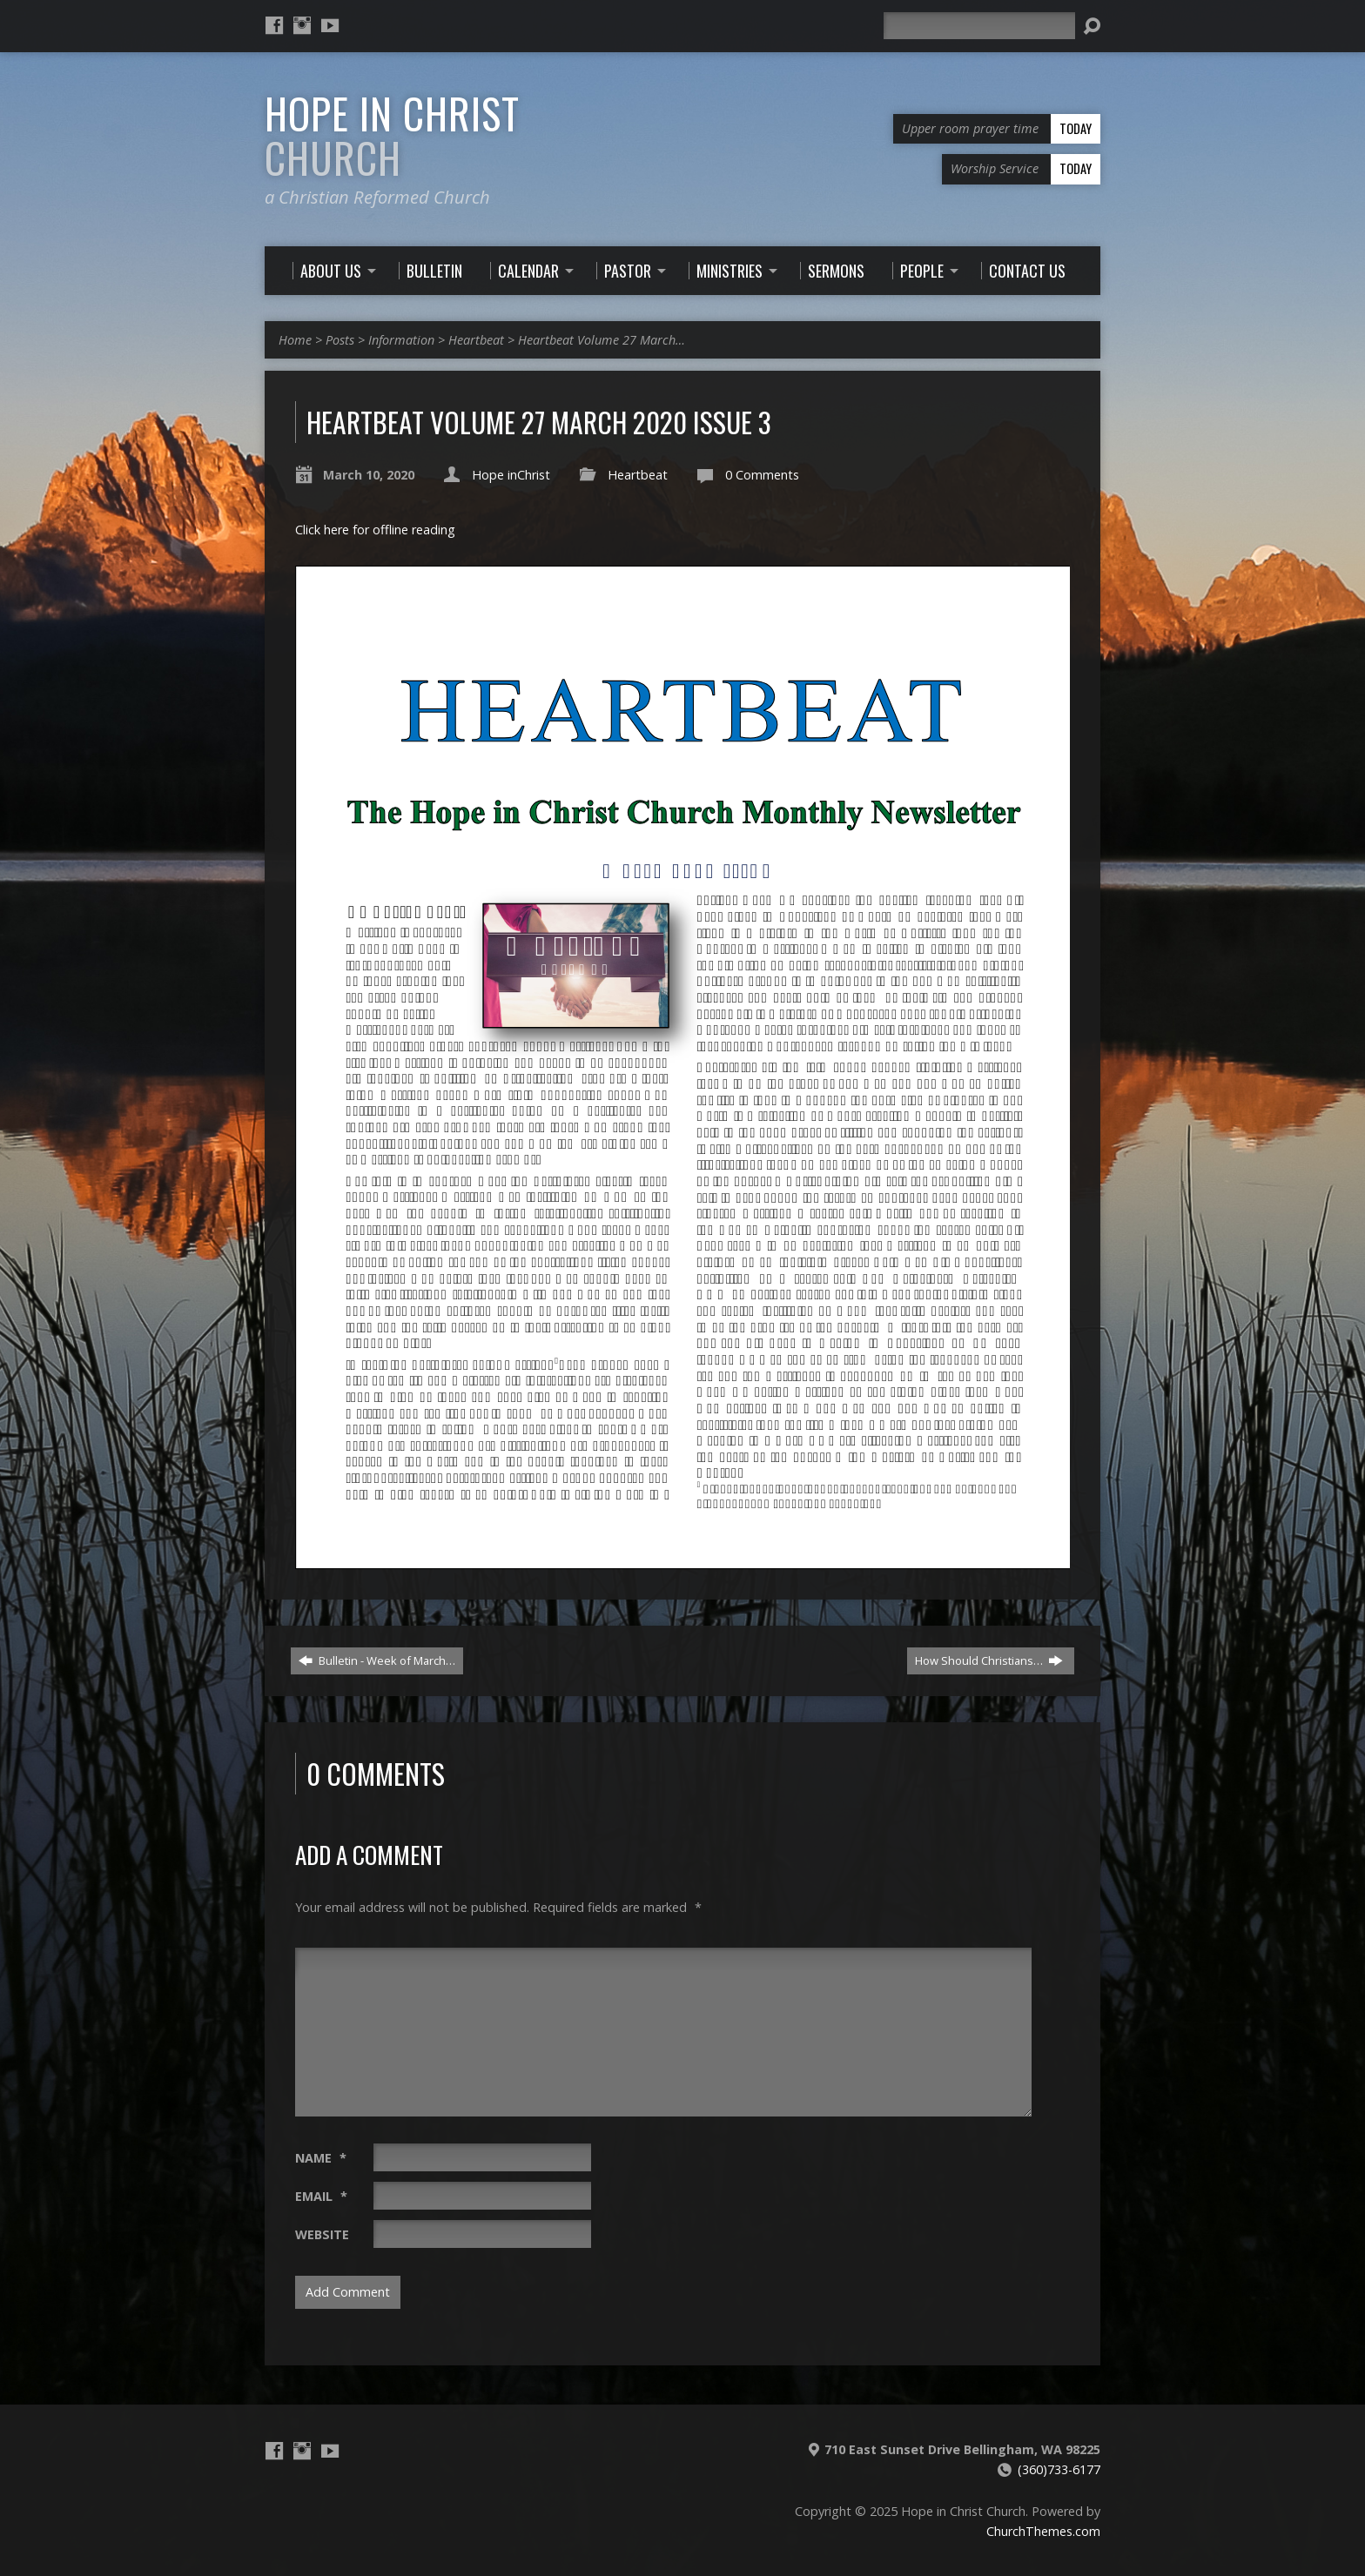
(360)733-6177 (1059, 2469)
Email (321, 2196)
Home (295, 340)
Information (401, 340)
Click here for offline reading (375, 529)
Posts (340, 340)
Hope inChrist (511, 474)
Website (322, 2234)
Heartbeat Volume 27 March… (601, 340)
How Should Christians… (989, 1660)
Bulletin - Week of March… (377, 1660)
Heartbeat (476, 340)
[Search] (979, 25)
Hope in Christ (392, 135)
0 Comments (762, 474)
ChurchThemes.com (1043, 2531)
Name (320, 2158)
